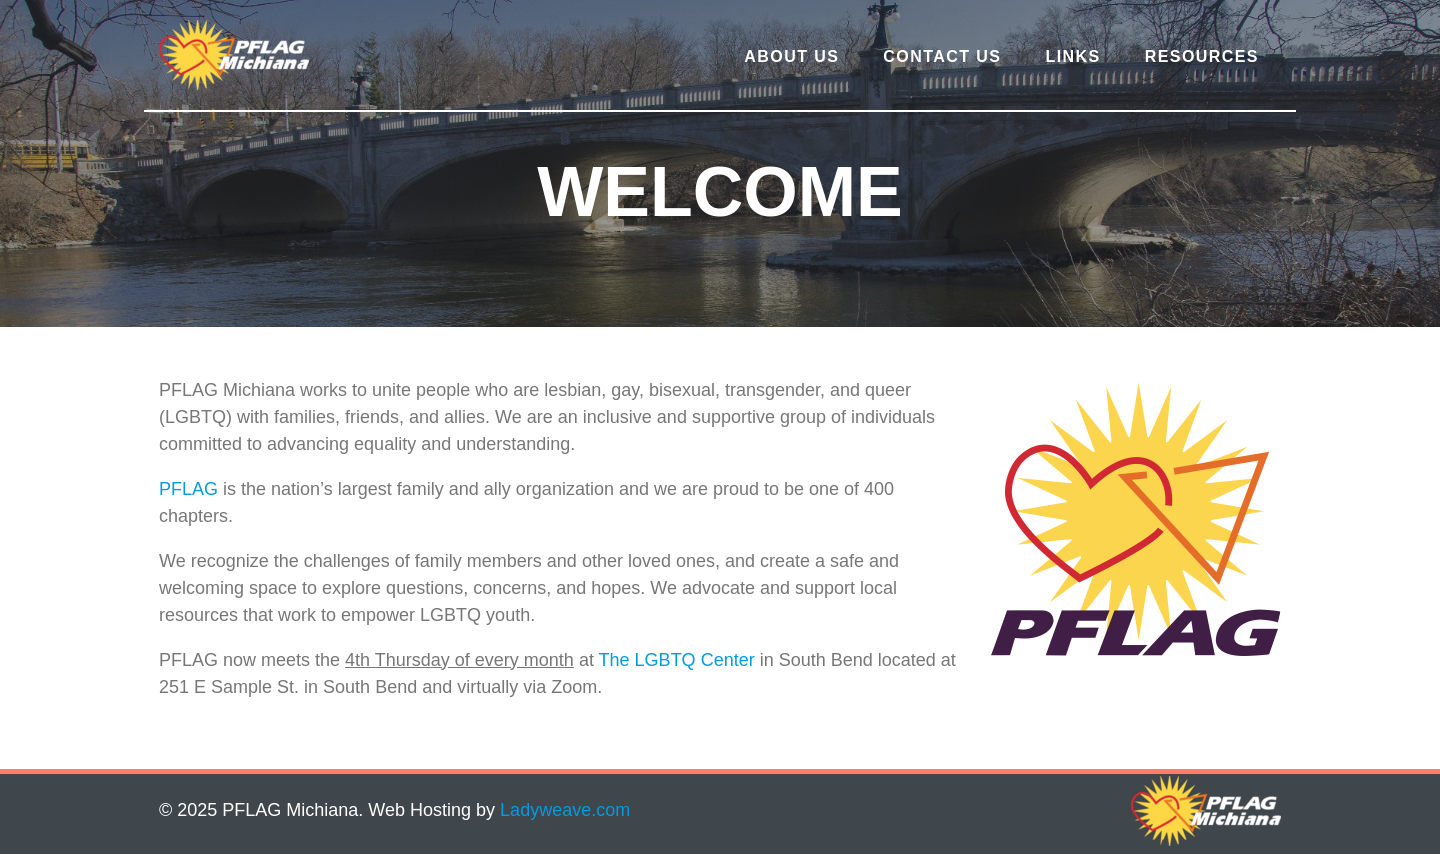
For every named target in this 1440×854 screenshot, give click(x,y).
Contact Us (942, 56)
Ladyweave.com (565, 810)
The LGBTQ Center (677, 660)
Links (1072, 56)
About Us (791, 56)
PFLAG (188, 489)
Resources (1202, 56)
